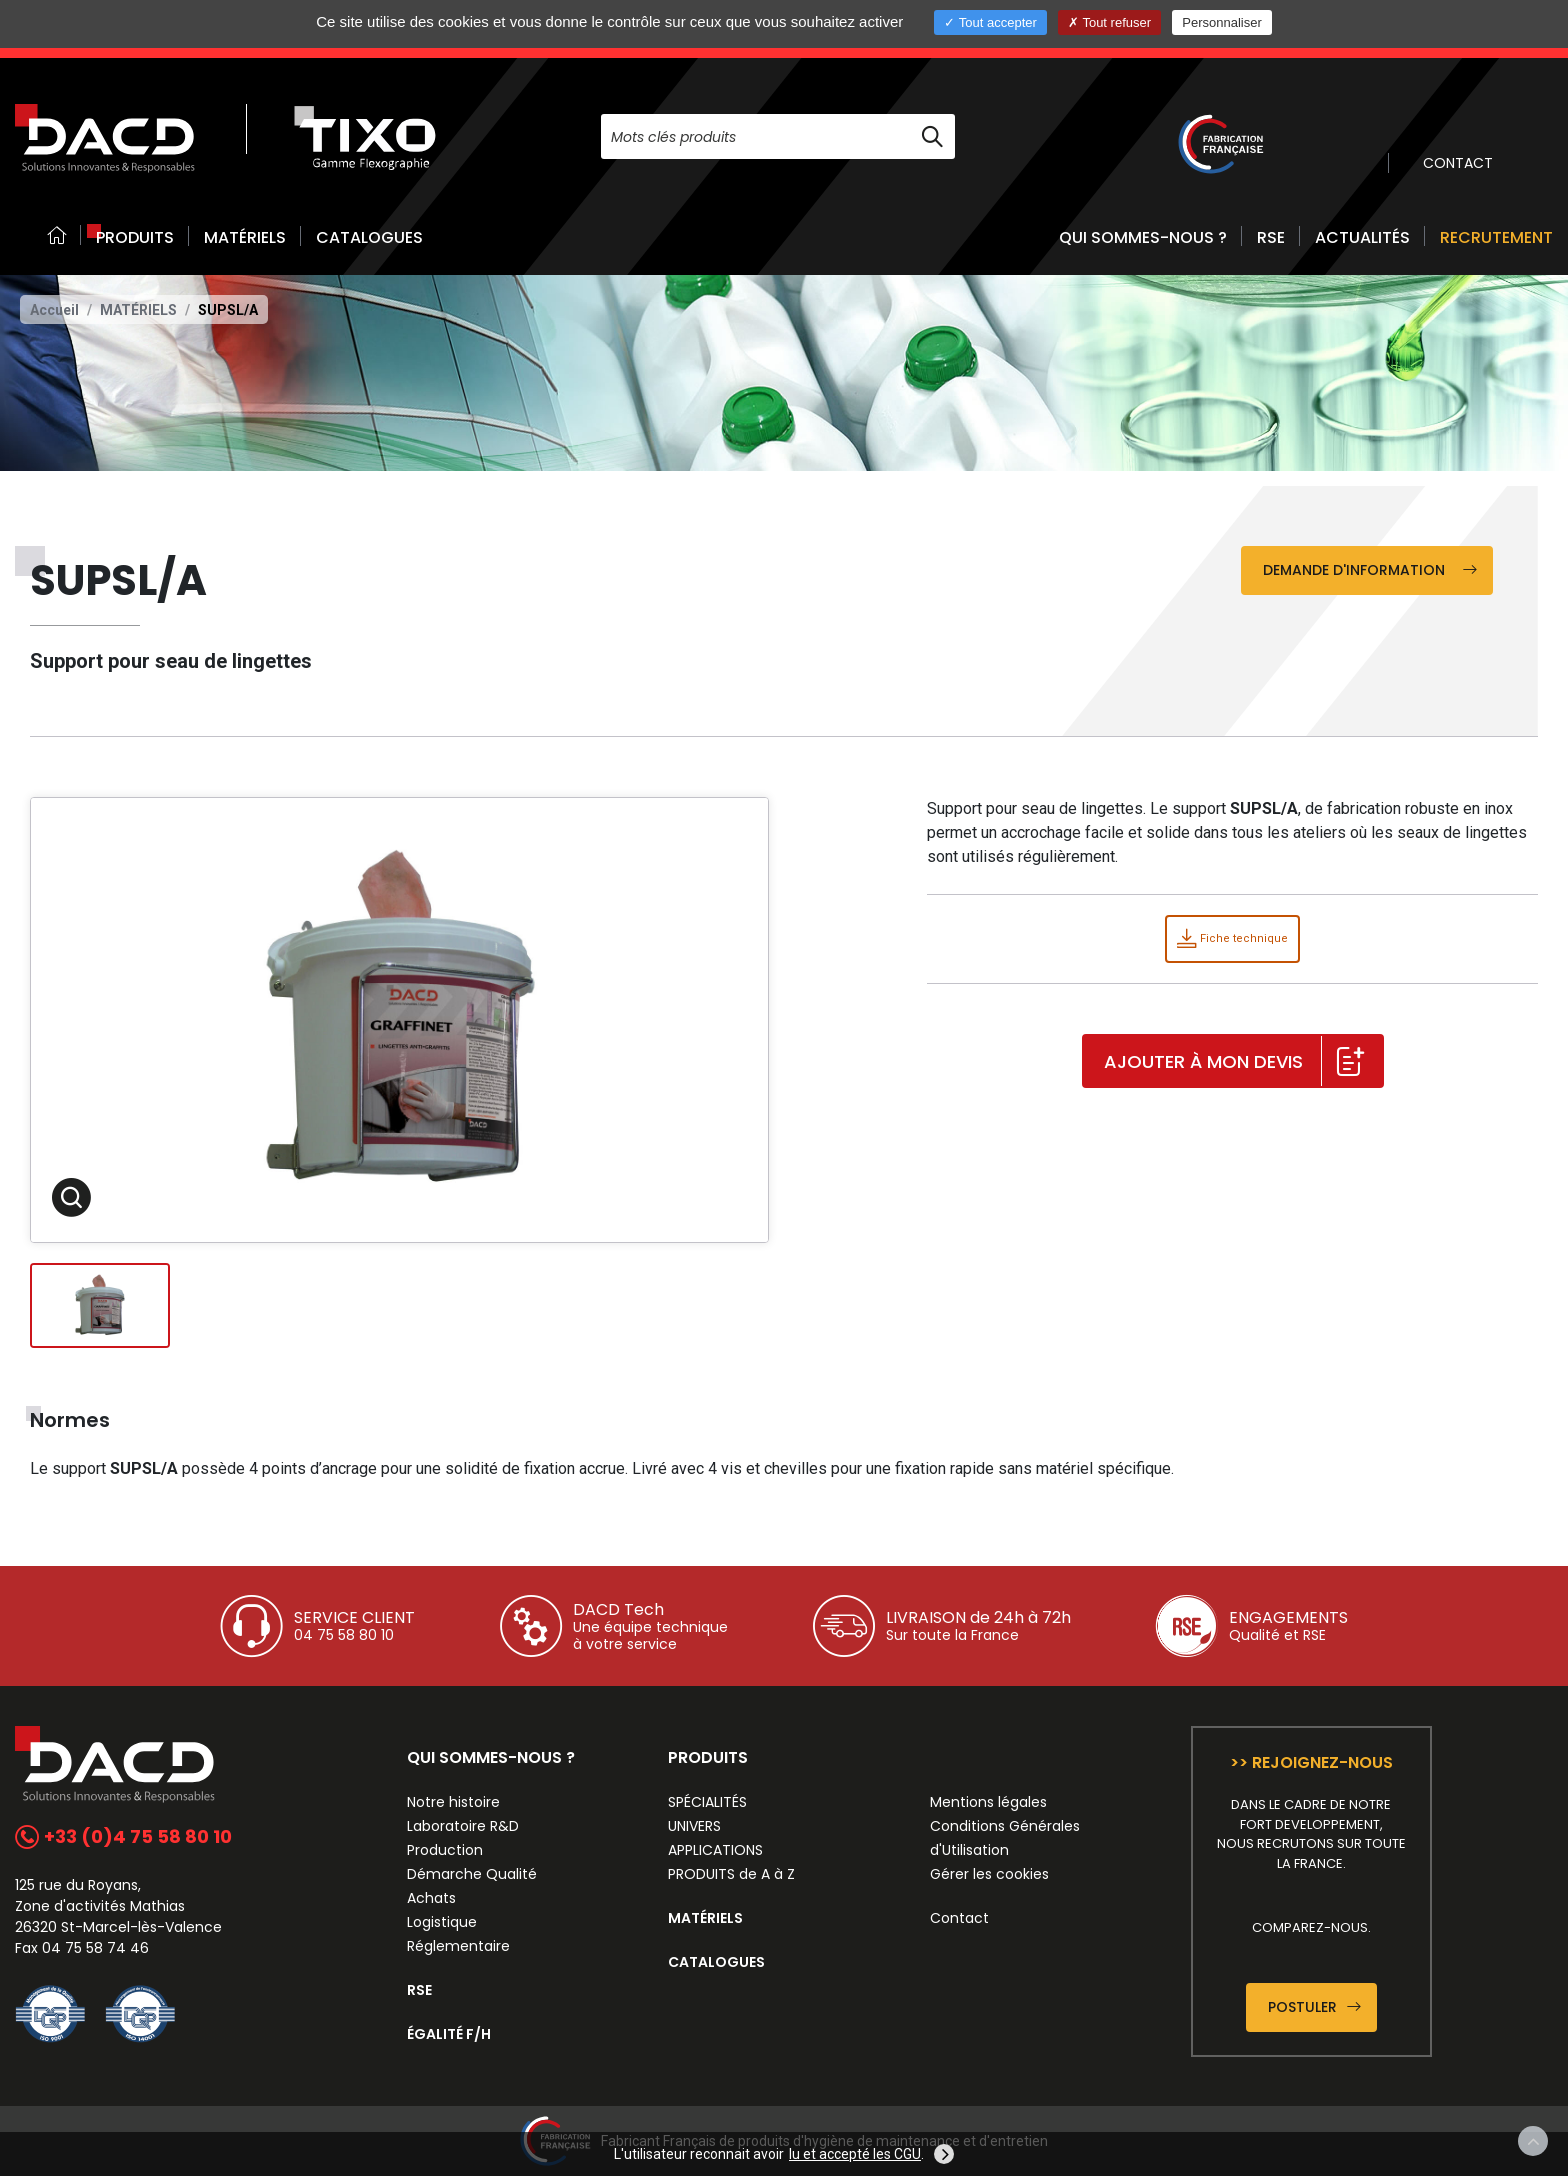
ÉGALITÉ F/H (449, 2034)
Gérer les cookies (989, 1874)
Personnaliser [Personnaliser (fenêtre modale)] (1222, 22)
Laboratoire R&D (463, 1826)
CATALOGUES (369, 237)
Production (445, 1850)
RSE (1271, 237)
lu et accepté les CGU (855, 2154)
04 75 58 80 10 (344, 1635)
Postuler (1314, 2007)
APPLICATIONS (715, 1850)
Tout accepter (990, 22)
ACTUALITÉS (1362, 237)
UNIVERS (694, 1826)
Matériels (138, 310)
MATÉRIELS (245, 237)
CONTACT (1458, 163)
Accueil (54, 310)
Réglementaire (458, 1946)
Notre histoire (453, 1802)
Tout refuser (1109, 22)
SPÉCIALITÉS (707, 1802)
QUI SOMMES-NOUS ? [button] (1143, 237)
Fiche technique (1232, 938)
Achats (431, 1898)
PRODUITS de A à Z (731, 1874)
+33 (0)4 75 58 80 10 (123, 1836)
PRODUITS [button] (135, 237)
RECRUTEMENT (1496, 237)
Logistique (442, 1922)
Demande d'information (1370, 570)
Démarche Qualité (472, 1874)
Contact (959, 1918)
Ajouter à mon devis (1234, 1062)
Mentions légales (988, 1802)
